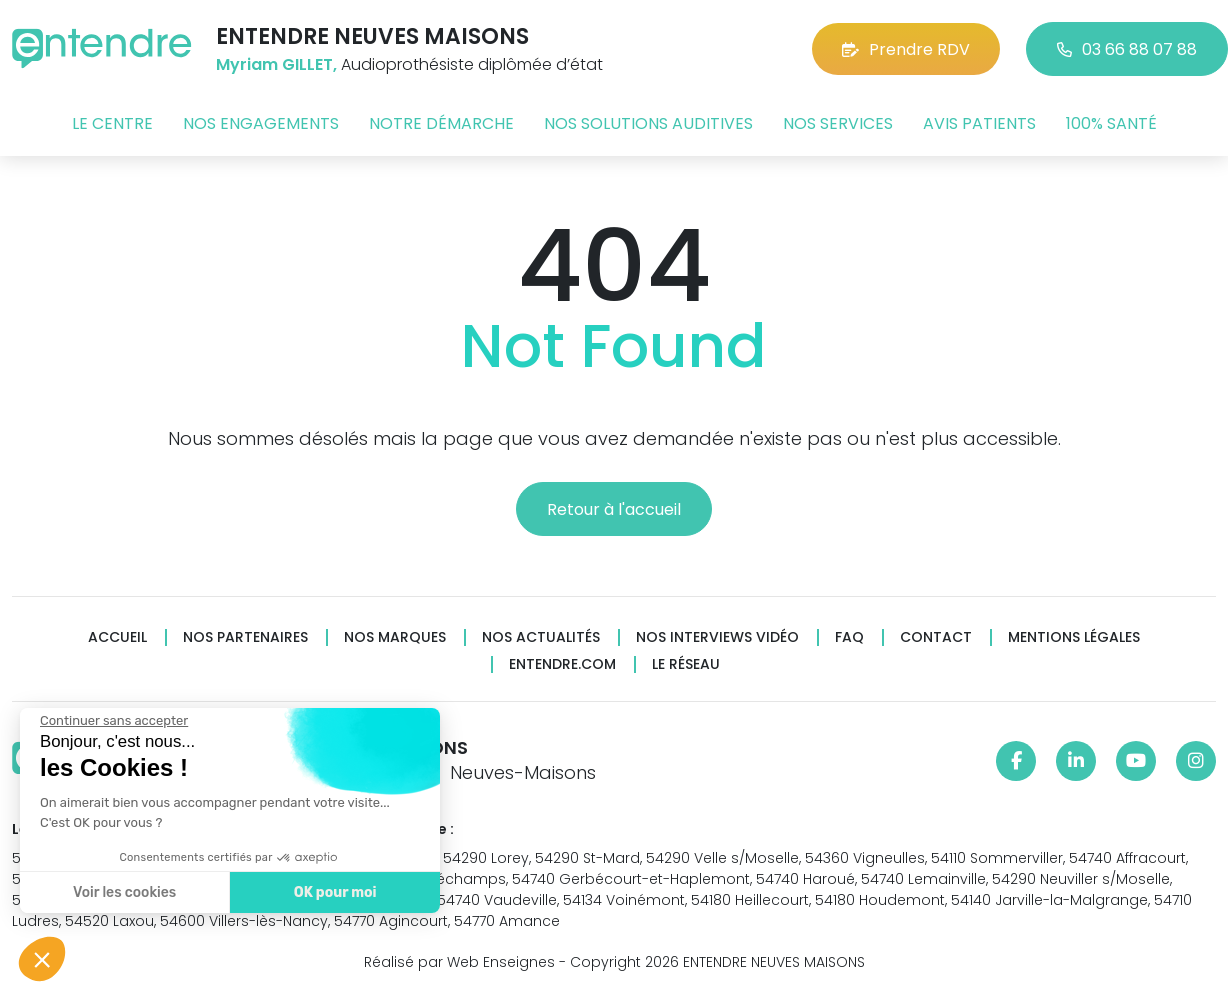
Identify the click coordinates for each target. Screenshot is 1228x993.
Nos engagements (261, 123)
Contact (936, 637)
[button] (42, 959)
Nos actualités (541, 637)
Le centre (112, 123)
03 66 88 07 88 (1127, 49)
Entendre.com (562, 664)
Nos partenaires (245, 637)
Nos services (838, 123)
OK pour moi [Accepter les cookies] (334, 892)
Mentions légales (1074, 637)
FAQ (849, 637)
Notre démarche (441, 123)
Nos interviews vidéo (717, 637)
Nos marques (395, 637)
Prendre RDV (906, 49)
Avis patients (979, 123)
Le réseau (686, 664)
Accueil (117, 637)
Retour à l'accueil (614, 509)
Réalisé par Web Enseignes (459, 962)
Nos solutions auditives (648, 123)
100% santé (1111, 123)
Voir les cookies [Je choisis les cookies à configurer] (123, 892)
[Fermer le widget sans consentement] (113, 721)
